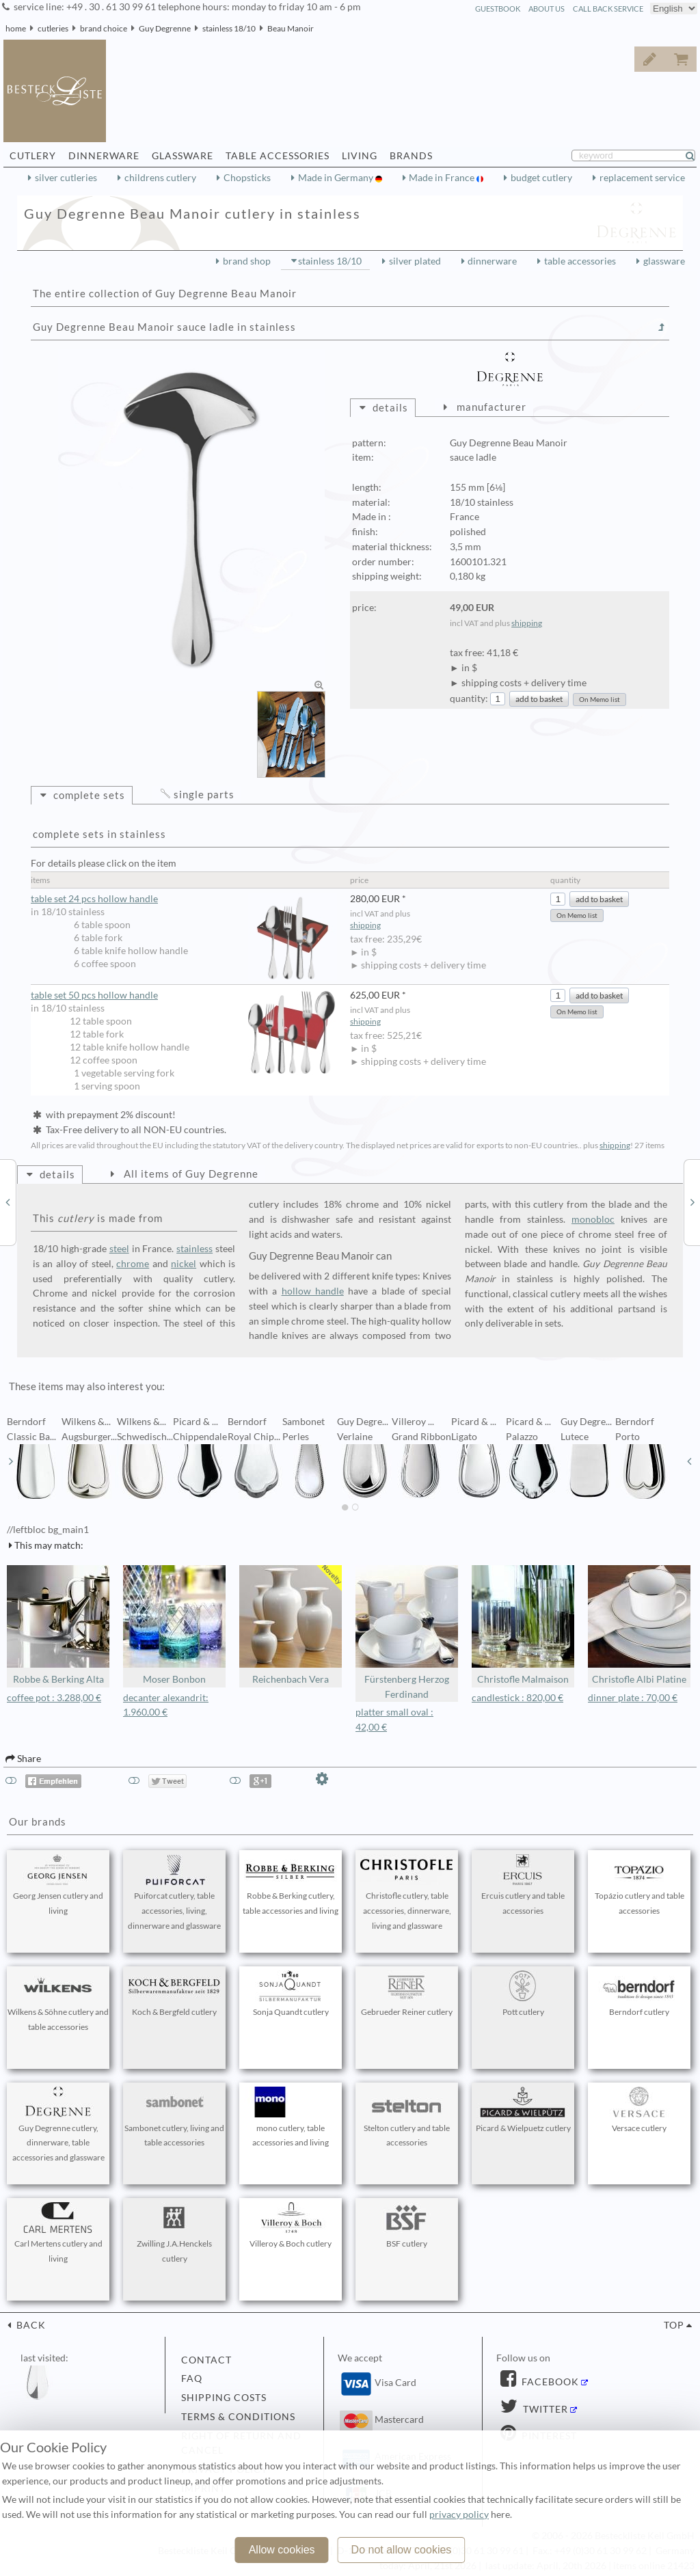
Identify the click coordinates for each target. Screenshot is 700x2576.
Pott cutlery (522, 1993)
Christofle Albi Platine (639, 1625)
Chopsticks (247, 177)
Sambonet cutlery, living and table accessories (174, 2117)
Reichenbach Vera (290, 1625)
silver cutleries (66, 177)
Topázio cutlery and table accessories (639, 1885)
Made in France (442, 177)
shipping (526, 623)
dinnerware (492, 261)
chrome (132, 1263)
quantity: (469, 698)
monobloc (593, 1219)
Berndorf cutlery (639, 1993)
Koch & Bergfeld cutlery (174, 1993)
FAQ (191, 2378)
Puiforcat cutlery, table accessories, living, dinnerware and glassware (174, 1892)
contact (206, 2360)
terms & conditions (238, 2416)
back (30, 2325)
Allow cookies (282, 2549)
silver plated (415, 261)
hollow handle (313, 1291)
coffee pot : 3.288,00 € (54, 1697)
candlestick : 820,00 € (517, 1697)
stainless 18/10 (229, 28)
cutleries (53, 28)
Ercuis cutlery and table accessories (522, 1885)
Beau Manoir (290, 28)
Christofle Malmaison (523, 1625)
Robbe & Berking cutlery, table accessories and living (290, 1885)
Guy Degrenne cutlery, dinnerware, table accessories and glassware (58, 2125)
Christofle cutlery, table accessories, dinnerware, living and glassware (406, 1892)
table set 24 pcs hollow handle (184, 899)
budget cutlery (541, 177)
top (674, 2325)
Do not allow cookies (401, 2549)
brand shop (247, 261)
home (15, 28)
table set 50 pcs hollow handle (184, 995)
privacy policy (459, 2514)
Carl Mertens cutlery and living (58, 2233)
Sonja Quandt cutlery (290, 1993)
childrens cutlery (160, 177)
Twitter (544, 2409)
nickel (183, 1263)
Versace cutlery (639, 2110)
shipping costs (224, 2397)
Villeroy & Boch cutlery (290, 2225)
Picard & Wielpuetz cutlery (523, 2110)
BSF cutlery (406, 2225)
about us (546, 8)
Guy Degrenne (165, 28)
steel (119, 1248)
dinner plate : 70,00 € (632, 1697)
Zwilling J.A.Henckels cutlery (174, 2233)
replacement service (642, 177)
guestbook (497, 8)
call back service (608, 8)
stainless (194, 1248)
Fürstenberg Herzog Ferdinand (406, 1632)
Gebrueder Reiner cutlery (406, 1993)
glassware (664, 261)
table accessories (580, 261)
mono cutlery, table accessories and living (290, 2117)
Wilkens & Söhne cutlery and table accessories (58, 2001)
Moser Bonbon (174, 1625)
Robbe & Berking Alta (58, 1625)
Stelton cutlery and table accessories (406, 2117)
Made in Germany (336, 177)
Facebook (549, 2381)
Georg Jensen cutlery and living (58, 1885)
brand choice (103, 28)
